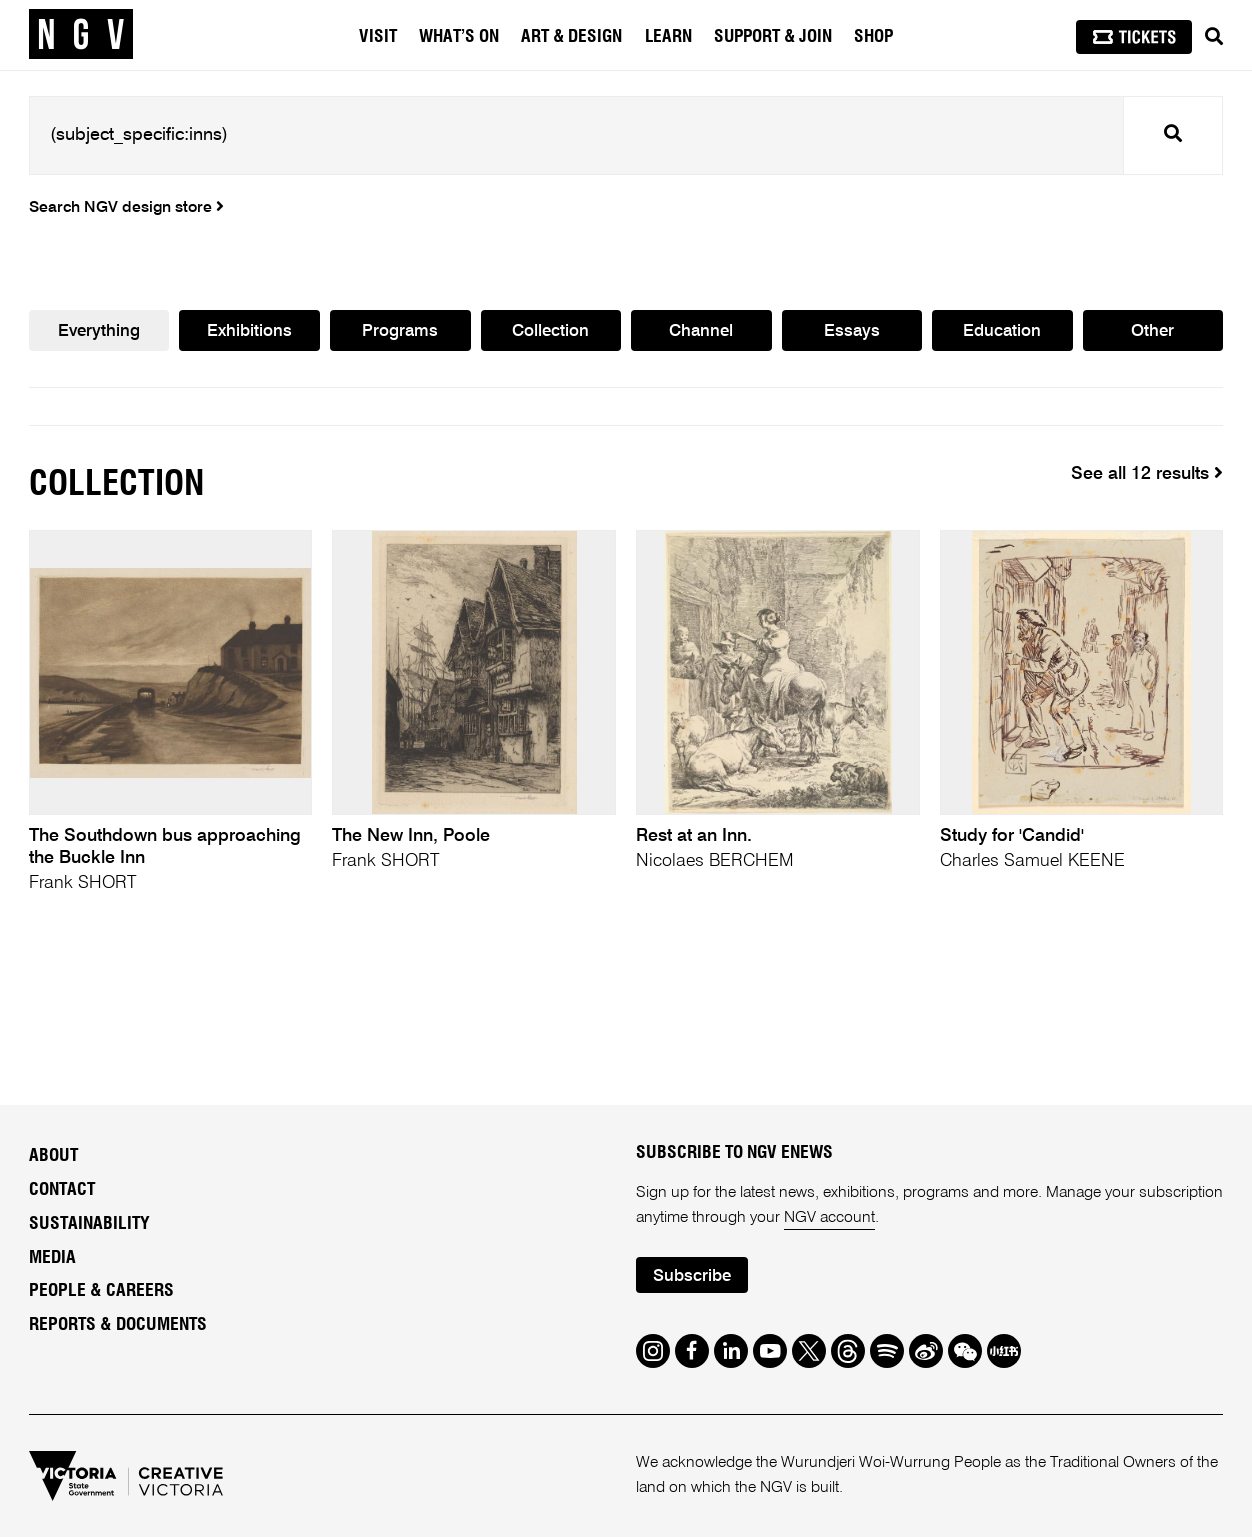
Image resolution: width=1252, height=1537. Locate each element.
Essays (852, 331)
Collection (550, 331)
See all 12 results (1147, 473)
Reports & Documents (118, 1325)
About (53, 1156)
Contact (62, 1190)
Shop (873, 37)
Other (1152, 331)
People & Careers (101, 1291)
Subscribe (692, 1276)
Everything (99, 331)
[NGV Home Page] (81, 35)
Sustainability (89, 1224)
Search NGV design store (126, 208)
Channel (701, 331)
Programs (400, 331)
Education (1002, 331)
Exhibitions (249, 331)
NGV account (829, 1218)
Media (52, 1258)
